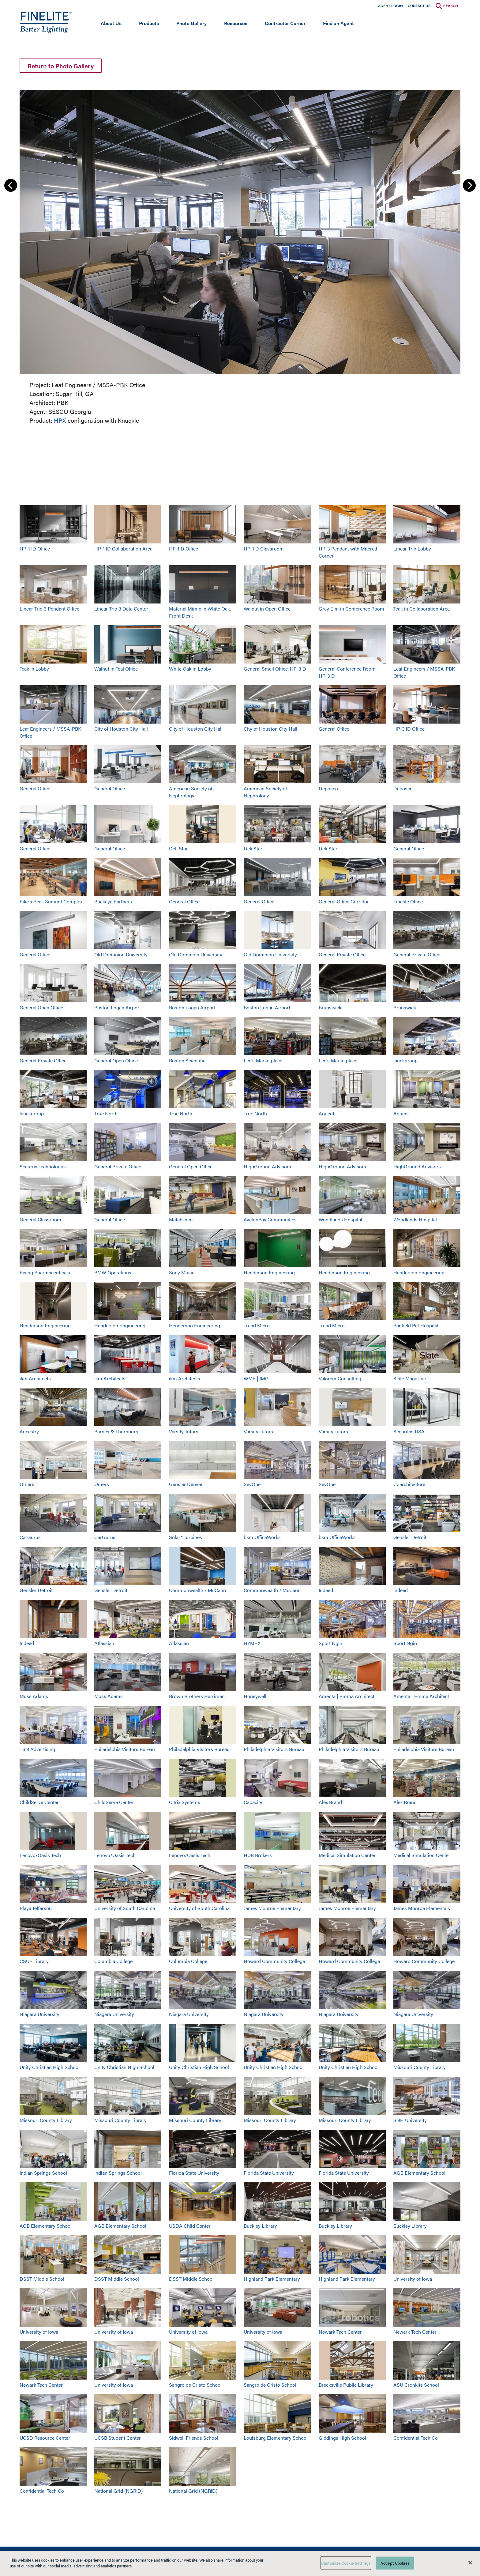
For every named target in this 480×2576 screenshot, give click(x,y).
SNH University (410, 2120)
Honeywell (255, 1696)
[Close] (470, 2562)
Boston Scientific (187, 1060)
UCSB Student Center (117, 2437)
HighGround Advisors (267, 1166)
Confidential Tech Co (415, 2437)
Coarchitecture (409, 1484)
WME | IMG (256, 1378)
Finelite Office (408, 901)
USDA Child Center (190, 2225)
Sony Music (181, 1272)
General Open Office (41, 1007)
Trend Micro (257, 1325)
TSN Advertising (37, 1749)
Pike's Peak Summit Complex (51, 901)
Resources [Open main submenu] (235, 23)
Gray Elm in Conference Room (351, 608)
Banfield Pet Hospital (415, 1325)
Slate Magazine (409, 1378)
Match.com (181, 1219)
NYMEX (252, 1643)
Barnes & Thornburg (116, 1431)
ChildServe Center (39, 1802)
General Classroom (40, 1219)
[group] (240, 256)
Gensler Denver (186, 1484)
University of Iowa (412, 2278)
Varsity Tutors (183, 1431)
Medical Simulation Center (347, 1855)
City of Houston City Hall (121, 728)
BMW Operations (112, 1272)
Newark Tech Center (340, 2331)
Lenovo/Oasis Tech (40, 1855)
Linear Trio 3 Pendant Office (49, 608)
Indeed (326, 1590)
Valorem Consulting (340, 1378)
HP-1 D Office (183, 548)
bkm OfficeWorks (262, 1537)
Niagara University (39, 2014)
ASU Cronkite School (416, 2384)
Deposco (328, 788)
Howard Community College (274, 1961)
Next (469, 185)
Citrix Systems (184, 1802)
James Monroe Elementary (272, 1908)
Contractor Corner (285, 23)
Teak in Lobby (34, 668)
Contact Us (419, 5)
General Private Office (342, 954)
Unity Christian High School (50, 2067)
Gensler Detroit (409, 1537)
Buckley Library (260, 2225)
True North (106, 1113)
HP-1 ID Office (35, 548)
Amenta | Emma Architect (346, 1696)
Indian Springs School (43, 2172)
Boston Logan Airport (117, 1007)
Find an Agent (338, 23)
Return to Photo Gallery (61, 65)
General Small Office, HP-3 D (275, 668)
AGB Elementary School (419, 2172)
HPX (60, 420)
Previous (10, 185)
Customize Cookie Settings (346, 2563)
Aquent (326, 1113)
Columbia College (113, 1961)
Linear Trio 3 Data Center (121, 608)
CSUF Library (34, 1961)
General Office (334, 728)
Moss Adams (34, 1696)
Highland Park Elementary (272, 2278)
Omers (27, 1484)
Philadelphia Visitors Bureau (124, 1749)
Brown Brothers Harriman (197, 1696)
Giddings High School (342, 2437)
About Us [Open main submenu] (111, 23)
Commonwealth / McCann (197, 1590)
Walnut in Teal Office (116, 668)
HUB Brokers (258, 1855)
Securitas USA (409, 1431)
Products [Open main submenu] (149, 23)
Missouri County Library (419, 2067)
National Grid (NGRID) (118, 2490)
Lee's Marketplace (263, 1060)
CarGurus (30, 1537)
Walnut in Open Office (267, 608)
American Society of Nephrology (190, 792)
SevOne (252, 1484)
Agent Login (390, 5)
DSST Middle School (42, 2278)
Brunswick (330, 1007)
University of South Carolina (124, 1908)
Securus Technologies (43, 1166)
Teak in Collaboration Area (421, 608)
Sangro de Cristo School (195, 2384)
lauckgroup (405, 1060)
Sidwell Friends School (193, 2437)
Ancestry (29, 1431)
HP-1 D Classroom (264, 548)
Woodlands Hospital (340, 1219)
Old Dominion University (121, 954)
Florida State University (194, 2172)
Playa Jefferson (36, 1908)
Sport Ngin (330, 1643)
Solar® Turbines (185, 1537)
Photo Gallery (191, 23)
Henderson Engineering (269, 1272)
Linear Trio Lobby (412, 548)
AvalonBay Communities (270, 1219)
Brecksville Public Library (346, 2384)
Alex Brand (330, 1802)
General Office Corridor (344, 901)
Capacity (253, 1802)
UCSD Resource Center (45, 2437)
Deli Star (178, 848)
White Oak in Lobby (190, 668)
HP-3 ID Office (409, 728)
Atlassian (104, 1643)
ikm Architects (35, 1378)
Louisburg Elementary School (276, 2437)
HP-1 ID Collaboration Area (123, 548)
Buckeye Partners (113, 901)
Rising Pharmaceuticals (45, 1272)
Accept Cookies (395, 2563)
